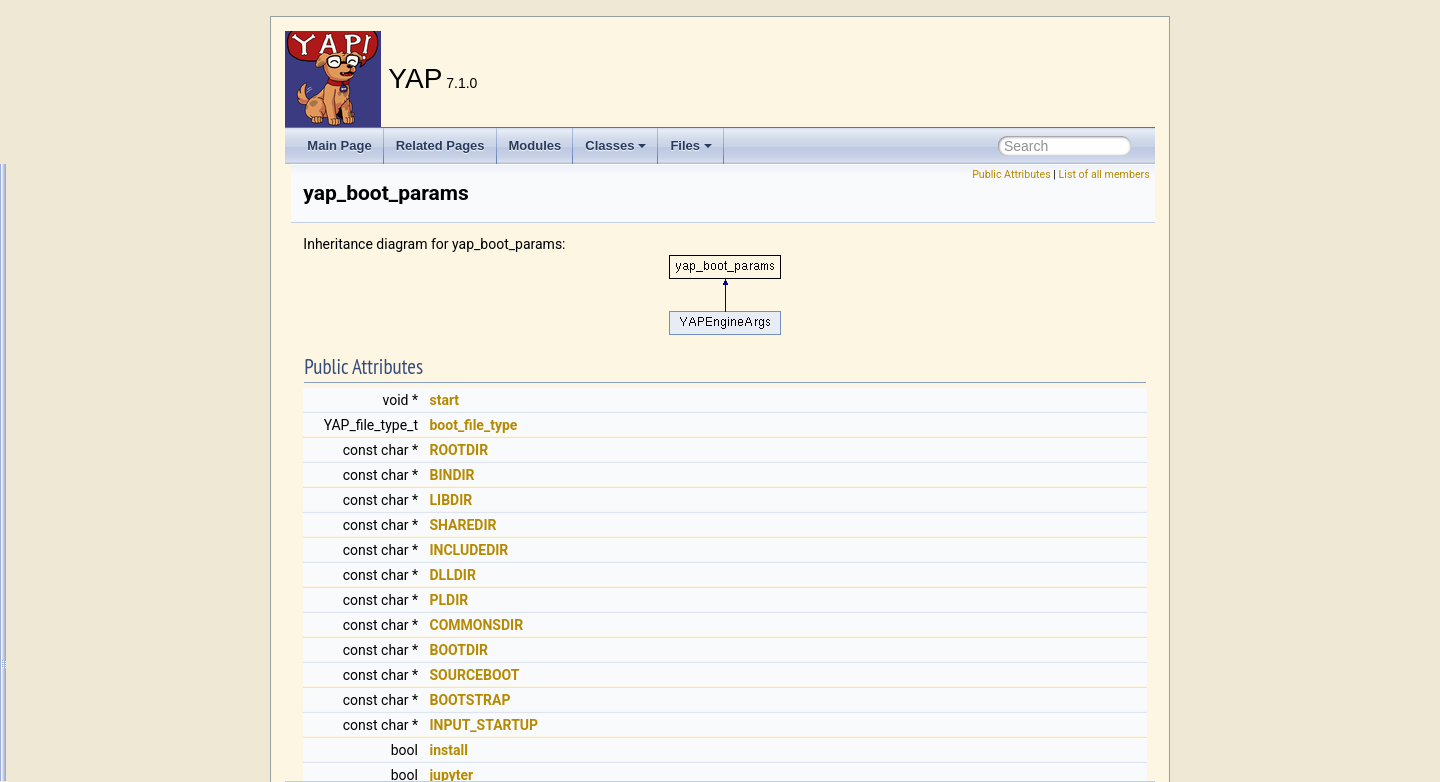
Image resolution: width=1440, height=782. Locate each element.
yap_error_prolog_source (133, 517)
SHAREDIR (712, 525)
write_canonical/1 (112, 187)
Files (691, 145)
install (698, 750)
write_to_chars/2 (110, 297)
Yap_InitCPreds (107, 561)
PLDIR (698, 600)
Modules (535, 145)
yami (78, 385)
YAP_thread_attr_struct (128, 627)
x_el (77, 363)
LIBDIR (700, 500)
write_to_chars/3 (110, 319)
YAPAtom (91, 671)
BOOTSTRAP (719, 700)
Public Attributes (1011, 174)
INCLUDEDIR (718, 550)
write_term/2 (99, 253)
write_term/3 (99, 275)
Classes (615, 145)
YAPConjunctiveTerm (122, 759)
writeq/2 (87, 341)
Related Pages (440, 145)
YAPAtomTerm (104, 693)
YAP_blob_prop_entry (124, 429)
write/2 (83, 165)
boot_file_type (723, 425)
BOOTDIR (708, 650)
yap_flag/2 (93, 539)
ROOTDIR (708, 450)
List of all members (1104, 174)
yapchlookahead (109, 737)
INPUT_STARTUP (733, 725)
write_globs (96, 231)
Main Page (339, 145)
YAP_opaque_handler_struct (142, 605)
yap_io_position (107, 583)
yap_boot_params (114, 451)
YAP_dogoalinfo (108, 495)
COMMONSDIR (726, 625)
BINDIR (701, 475)
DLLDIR (702, 575)
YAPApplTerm (102, 649)
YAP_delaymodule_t (120, 473)
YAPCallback (100, 715)
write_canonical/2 (112, 209)
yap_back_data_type (121, 407)
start (694, 400)
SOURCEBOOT (724, 675)
